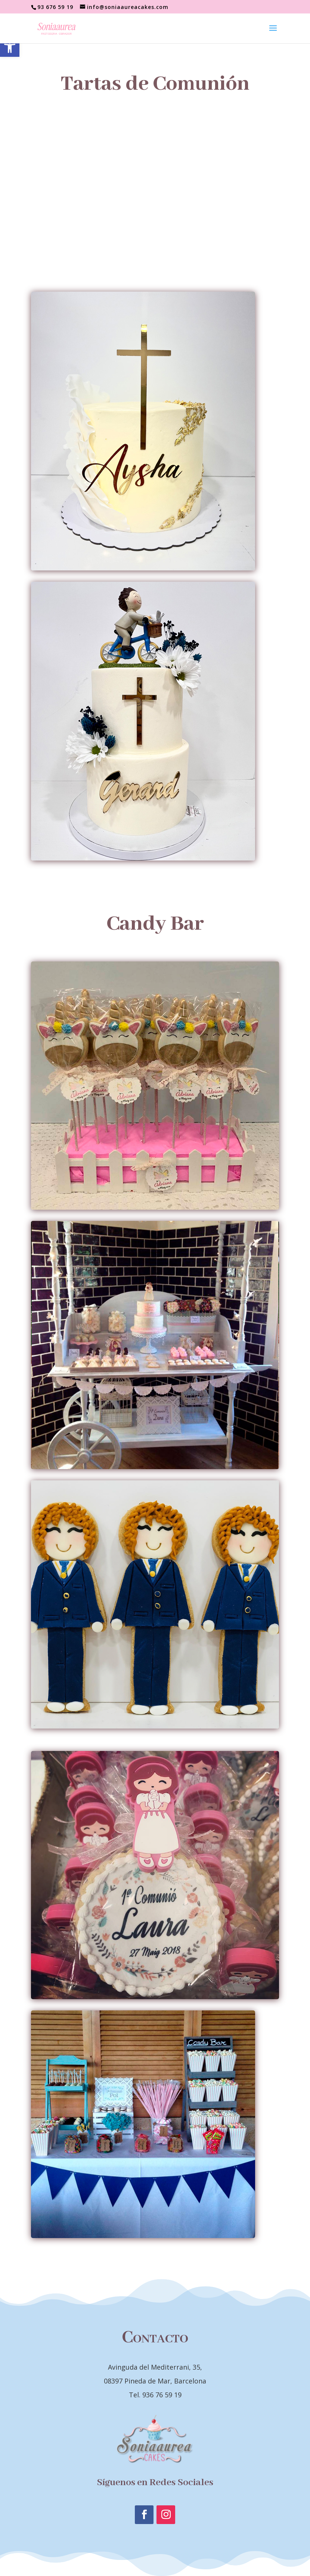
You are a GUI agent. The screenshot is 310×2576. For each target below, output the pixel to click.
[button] (9, 47)
